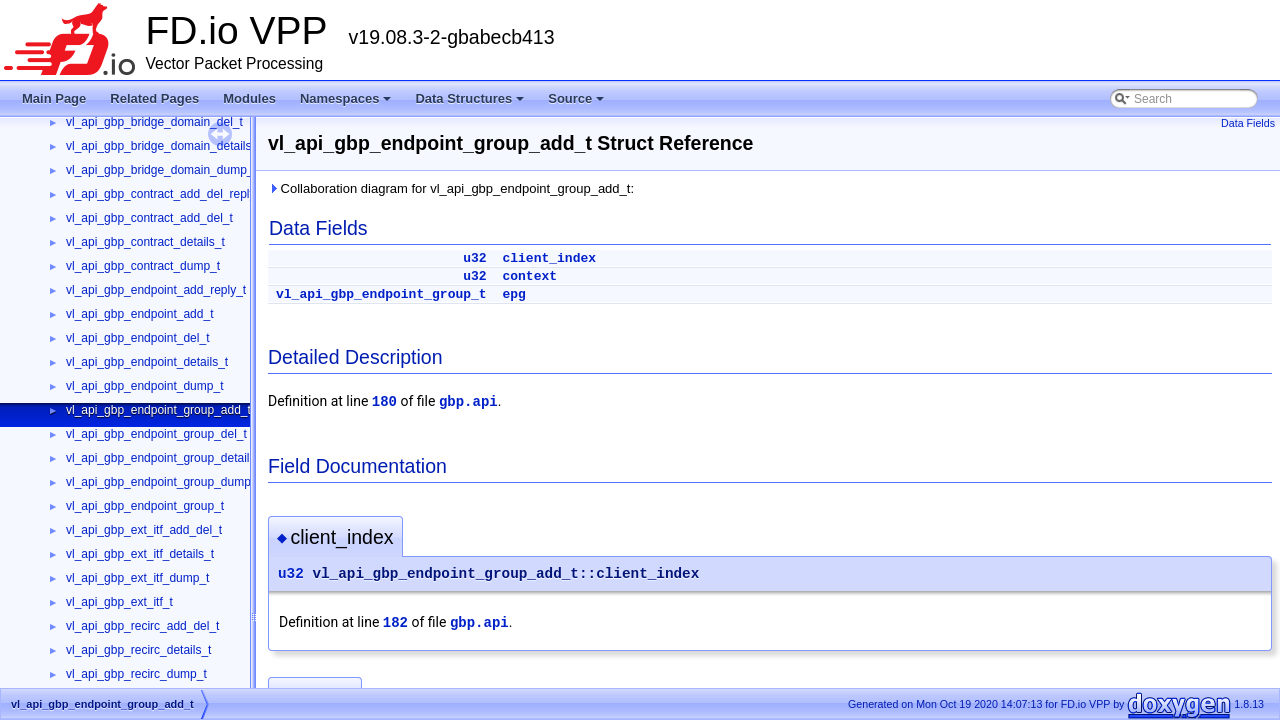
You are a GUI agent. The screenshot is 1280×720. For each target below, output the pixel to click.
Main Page (54, 98)
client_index (549, 258)
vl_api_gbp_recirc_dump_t (136, 674)
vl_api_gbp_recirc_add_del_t (142, 626)
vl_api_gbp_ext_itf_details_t (140, 554)
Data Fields (1248, 123)
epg (513, 294)
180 (384, 402)
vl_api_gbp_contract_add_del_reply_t (165, 194)
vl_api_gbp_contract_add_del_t (149, 218)
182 (395, 623)
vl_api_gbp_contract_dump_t (143, 266)
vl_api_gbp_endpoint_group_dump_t (163, 482)
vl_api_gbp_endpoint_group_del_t (156, 434)
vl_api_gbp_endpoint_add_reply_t (156, 290)
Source (577, 104)
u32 (474, 258)
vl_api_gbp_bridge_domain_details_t (163, 146)
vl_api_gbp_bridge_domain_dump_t (161, 170)
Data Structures (471, 104)
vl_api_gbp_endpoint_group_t (145, 506)
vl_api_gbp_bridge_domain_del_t (154, 122)
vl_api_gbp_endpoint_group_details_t (166, 458)
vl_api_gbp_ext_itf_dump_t (137, 578)
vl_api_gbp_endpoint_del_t (137, 338)
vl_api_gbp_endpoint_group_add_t (158, 410)
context (529, 276)
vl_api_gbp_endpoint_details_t (147, 362)
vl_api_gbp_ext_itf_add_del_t (144, 530)
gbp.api (468, 402)
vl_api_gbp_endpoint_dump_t (144, 386)
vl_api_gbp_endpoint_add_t (139, 314)
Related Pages (154, 98)
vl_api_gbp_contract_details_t (145, 242)
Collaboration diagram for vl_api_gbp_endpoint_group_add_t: (451, 188)
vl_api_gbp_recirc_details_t (138, 650)
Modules (249, 98)
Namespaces (347, 104)
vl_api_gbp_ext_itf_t (119, 602)
